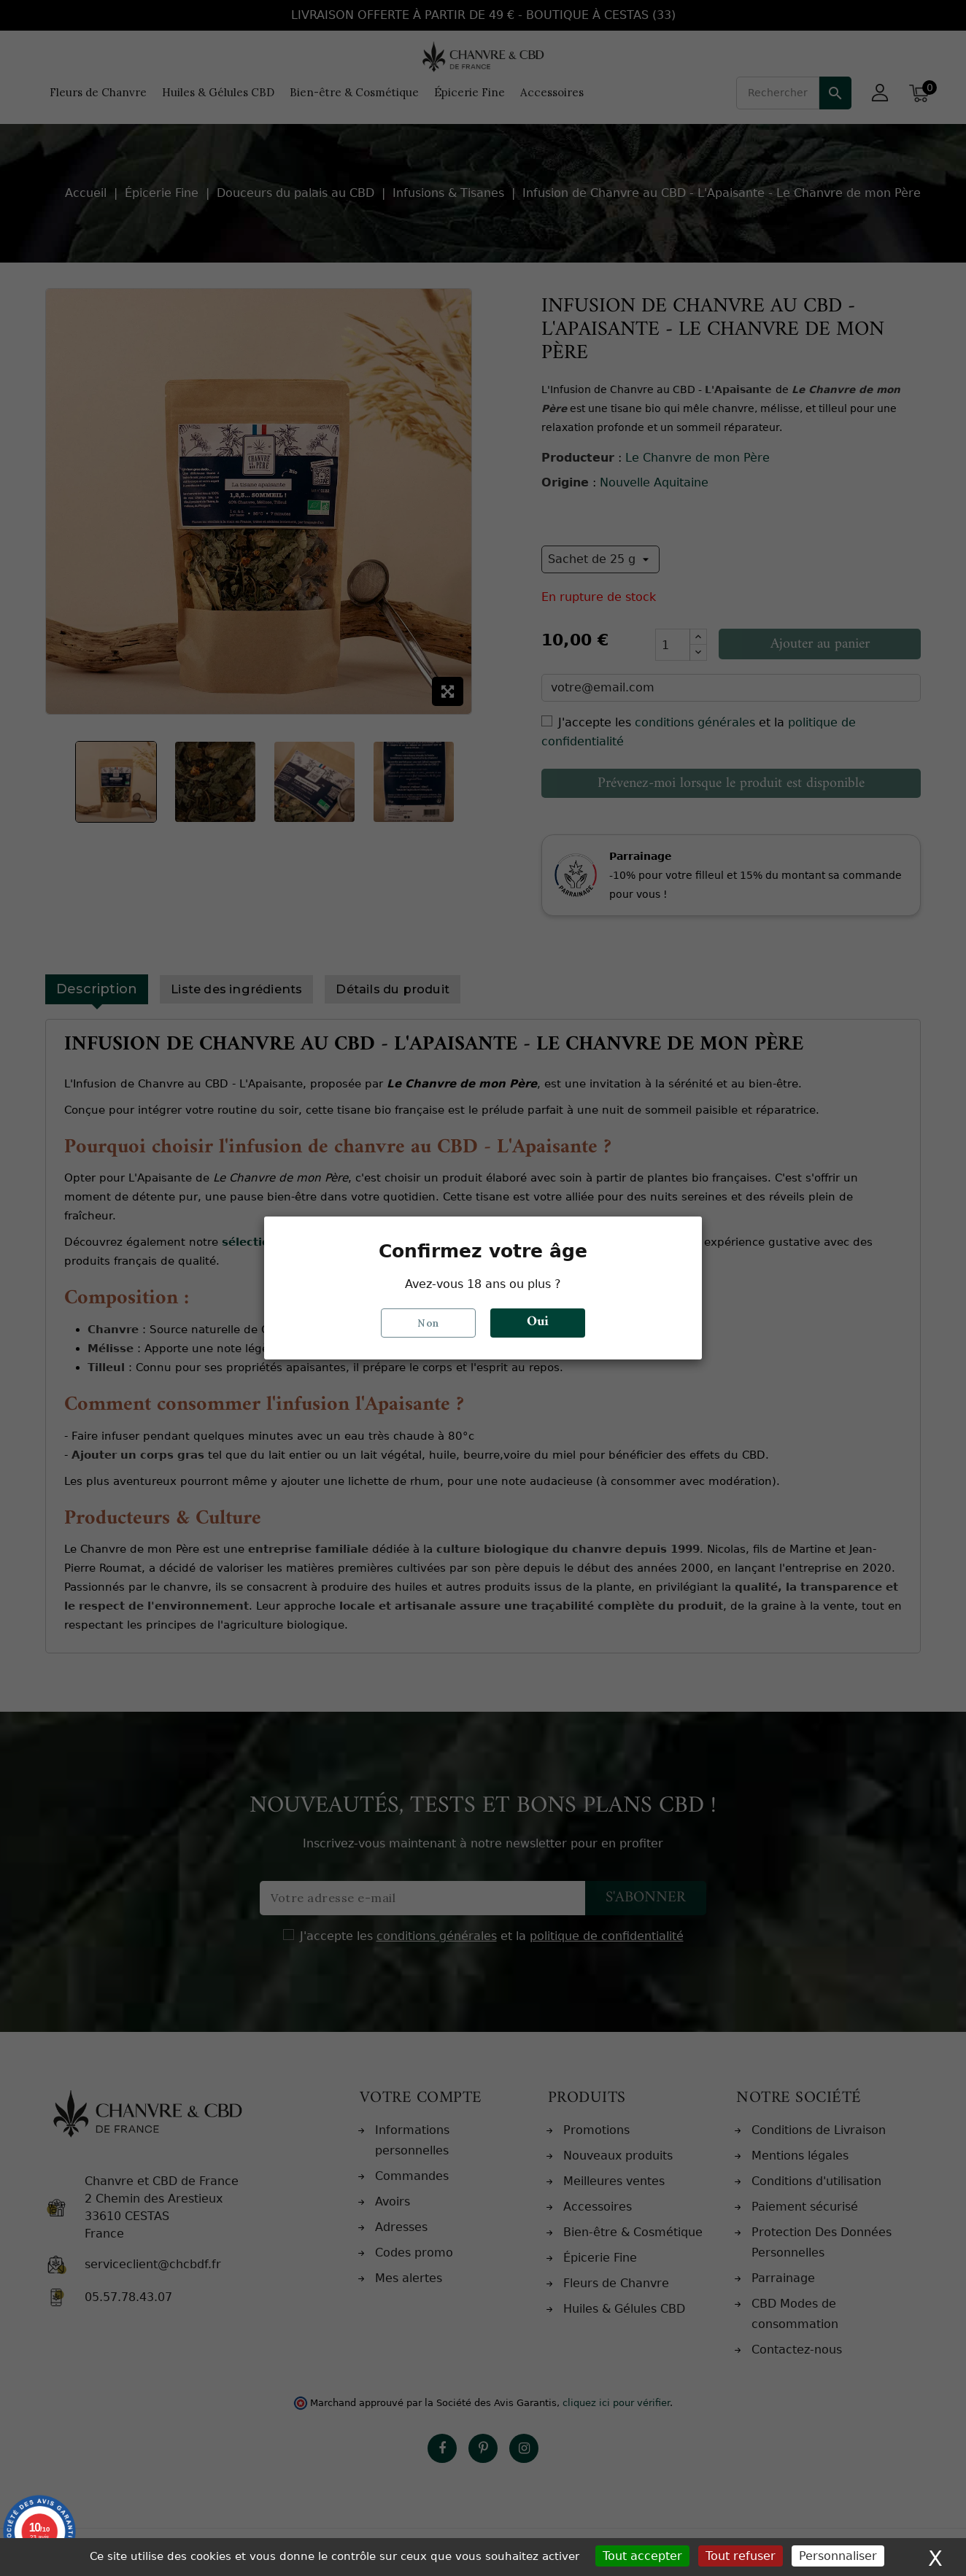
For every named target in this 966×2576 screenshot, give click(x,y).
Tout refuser (741, 2556)
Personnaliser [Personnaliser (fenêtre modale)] (838, 2556)
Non (428, 1323)
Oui (537, 1323)
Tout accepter (642, 2556)
